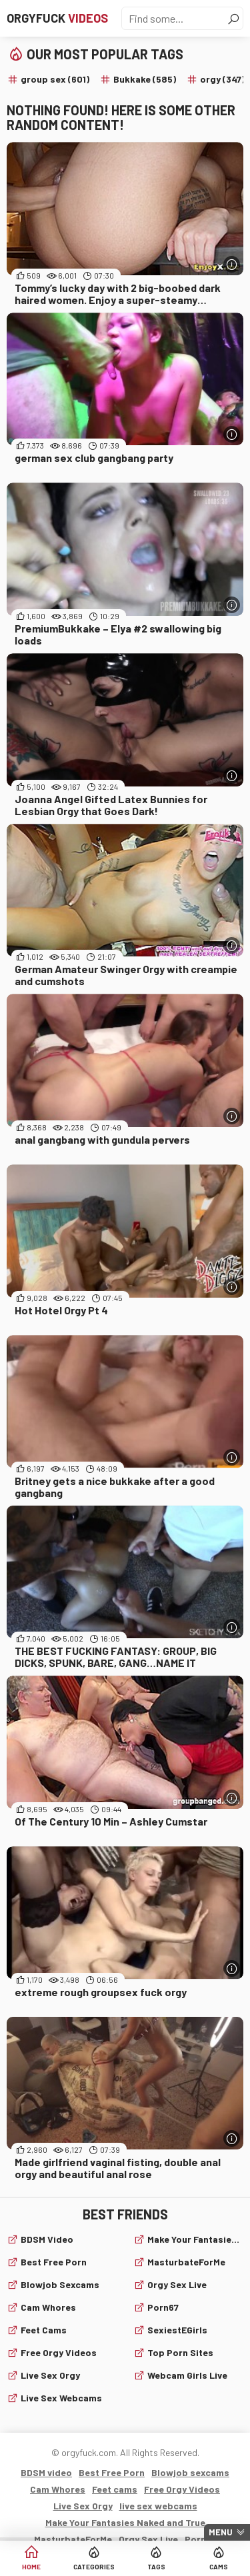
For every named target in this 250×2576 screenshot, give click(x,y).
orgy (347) (222, 79)
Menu (221, 2532)
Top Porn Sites (180, 2352)
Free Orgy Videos (59, 2352)
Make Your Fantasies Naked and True (195, 2239)
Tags (156, 2567)
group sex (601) (55, 79)
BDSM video (47, 2239)
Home (31, 2567)
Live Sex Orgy (50, 2375)
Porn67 (163, 2307)
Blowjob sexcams (60, 2284)
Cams (218, 2567)
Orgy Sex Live (177, 2284)
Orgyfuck (57, 18)
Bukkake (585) (144, 79)
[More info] (231, 264)
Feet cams (44, 2329)
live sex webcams (61, 2397)
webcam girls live (187, 2375)
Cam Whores (48, 2307)
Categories (94, 2567)
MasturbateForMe (186, 2261)
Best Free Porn (54, 2261)
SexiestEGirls (177, 2329)
